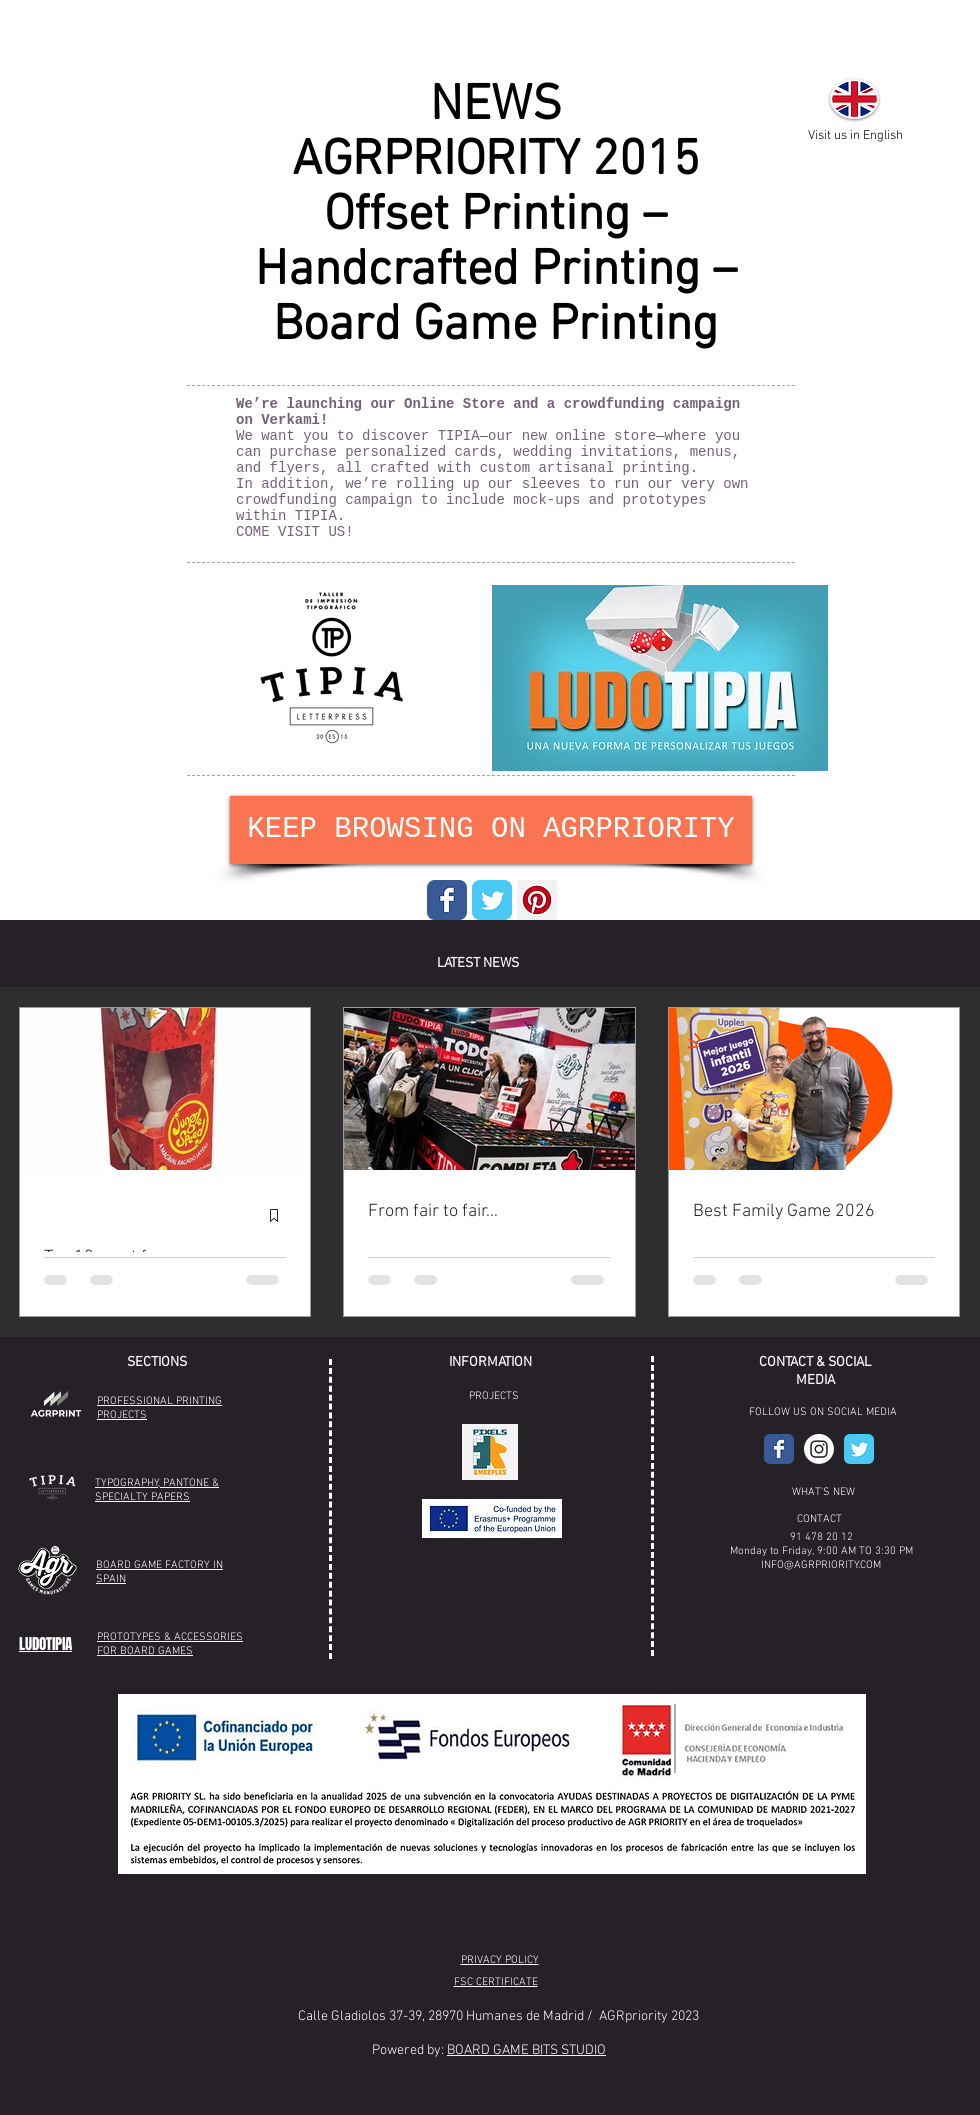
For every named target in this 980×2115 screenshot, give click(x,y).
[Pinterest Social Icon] (537, 900)
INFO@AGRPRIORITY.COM (821, 1565)
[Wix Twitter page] (492, 900)
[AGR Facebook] (779, 1449)
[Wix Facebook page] (447, 900)
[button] (490, 1452)
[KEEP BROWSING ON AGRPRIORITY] (491, 830)
